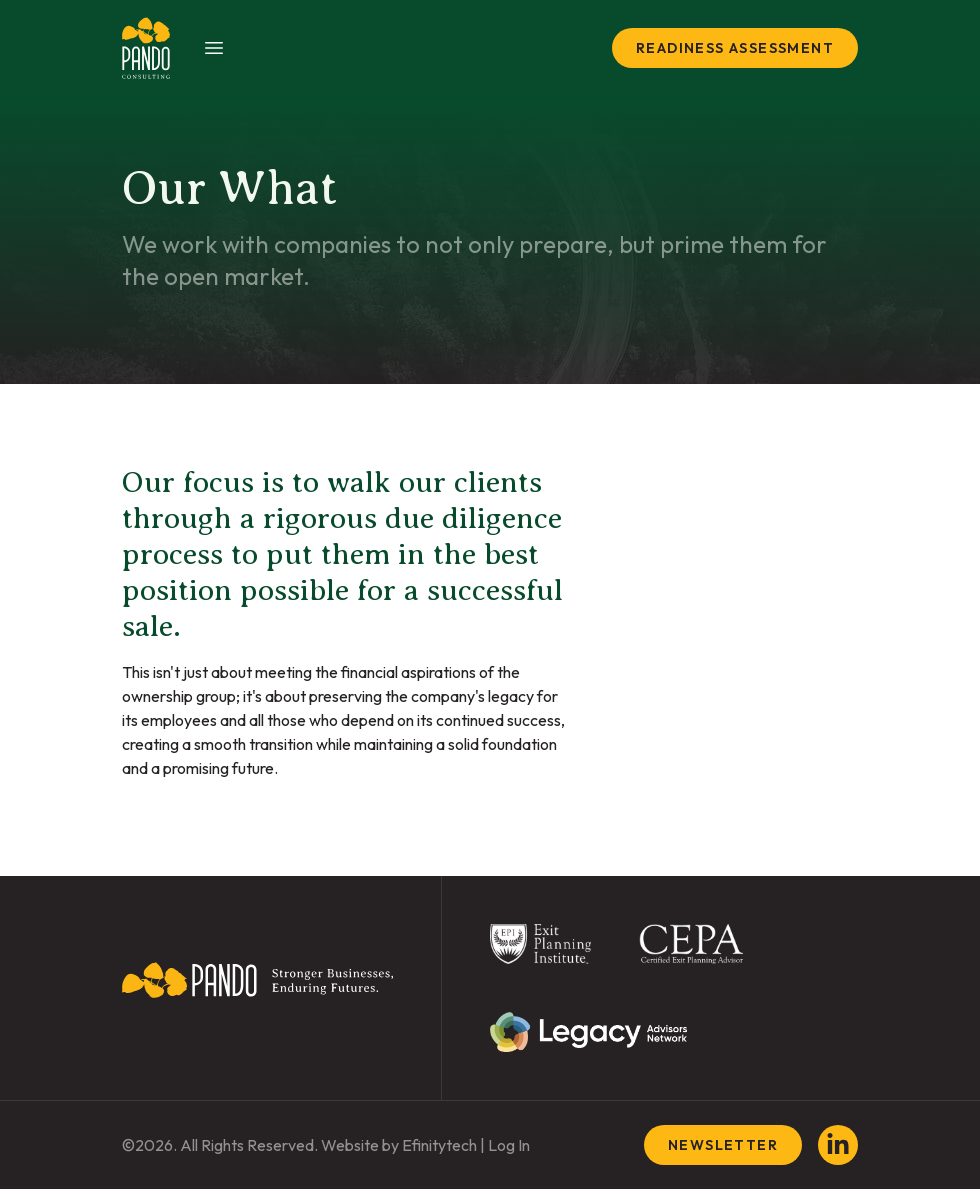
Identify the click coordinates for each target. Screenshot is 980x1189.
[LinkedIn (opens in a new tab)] (838, 1145)
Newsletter (723, 1145)
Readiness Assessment (735, 48)
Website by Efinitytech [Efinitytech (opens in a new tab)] (399, 1145)
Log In (509, 1145)
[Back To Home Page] (257, 988)
